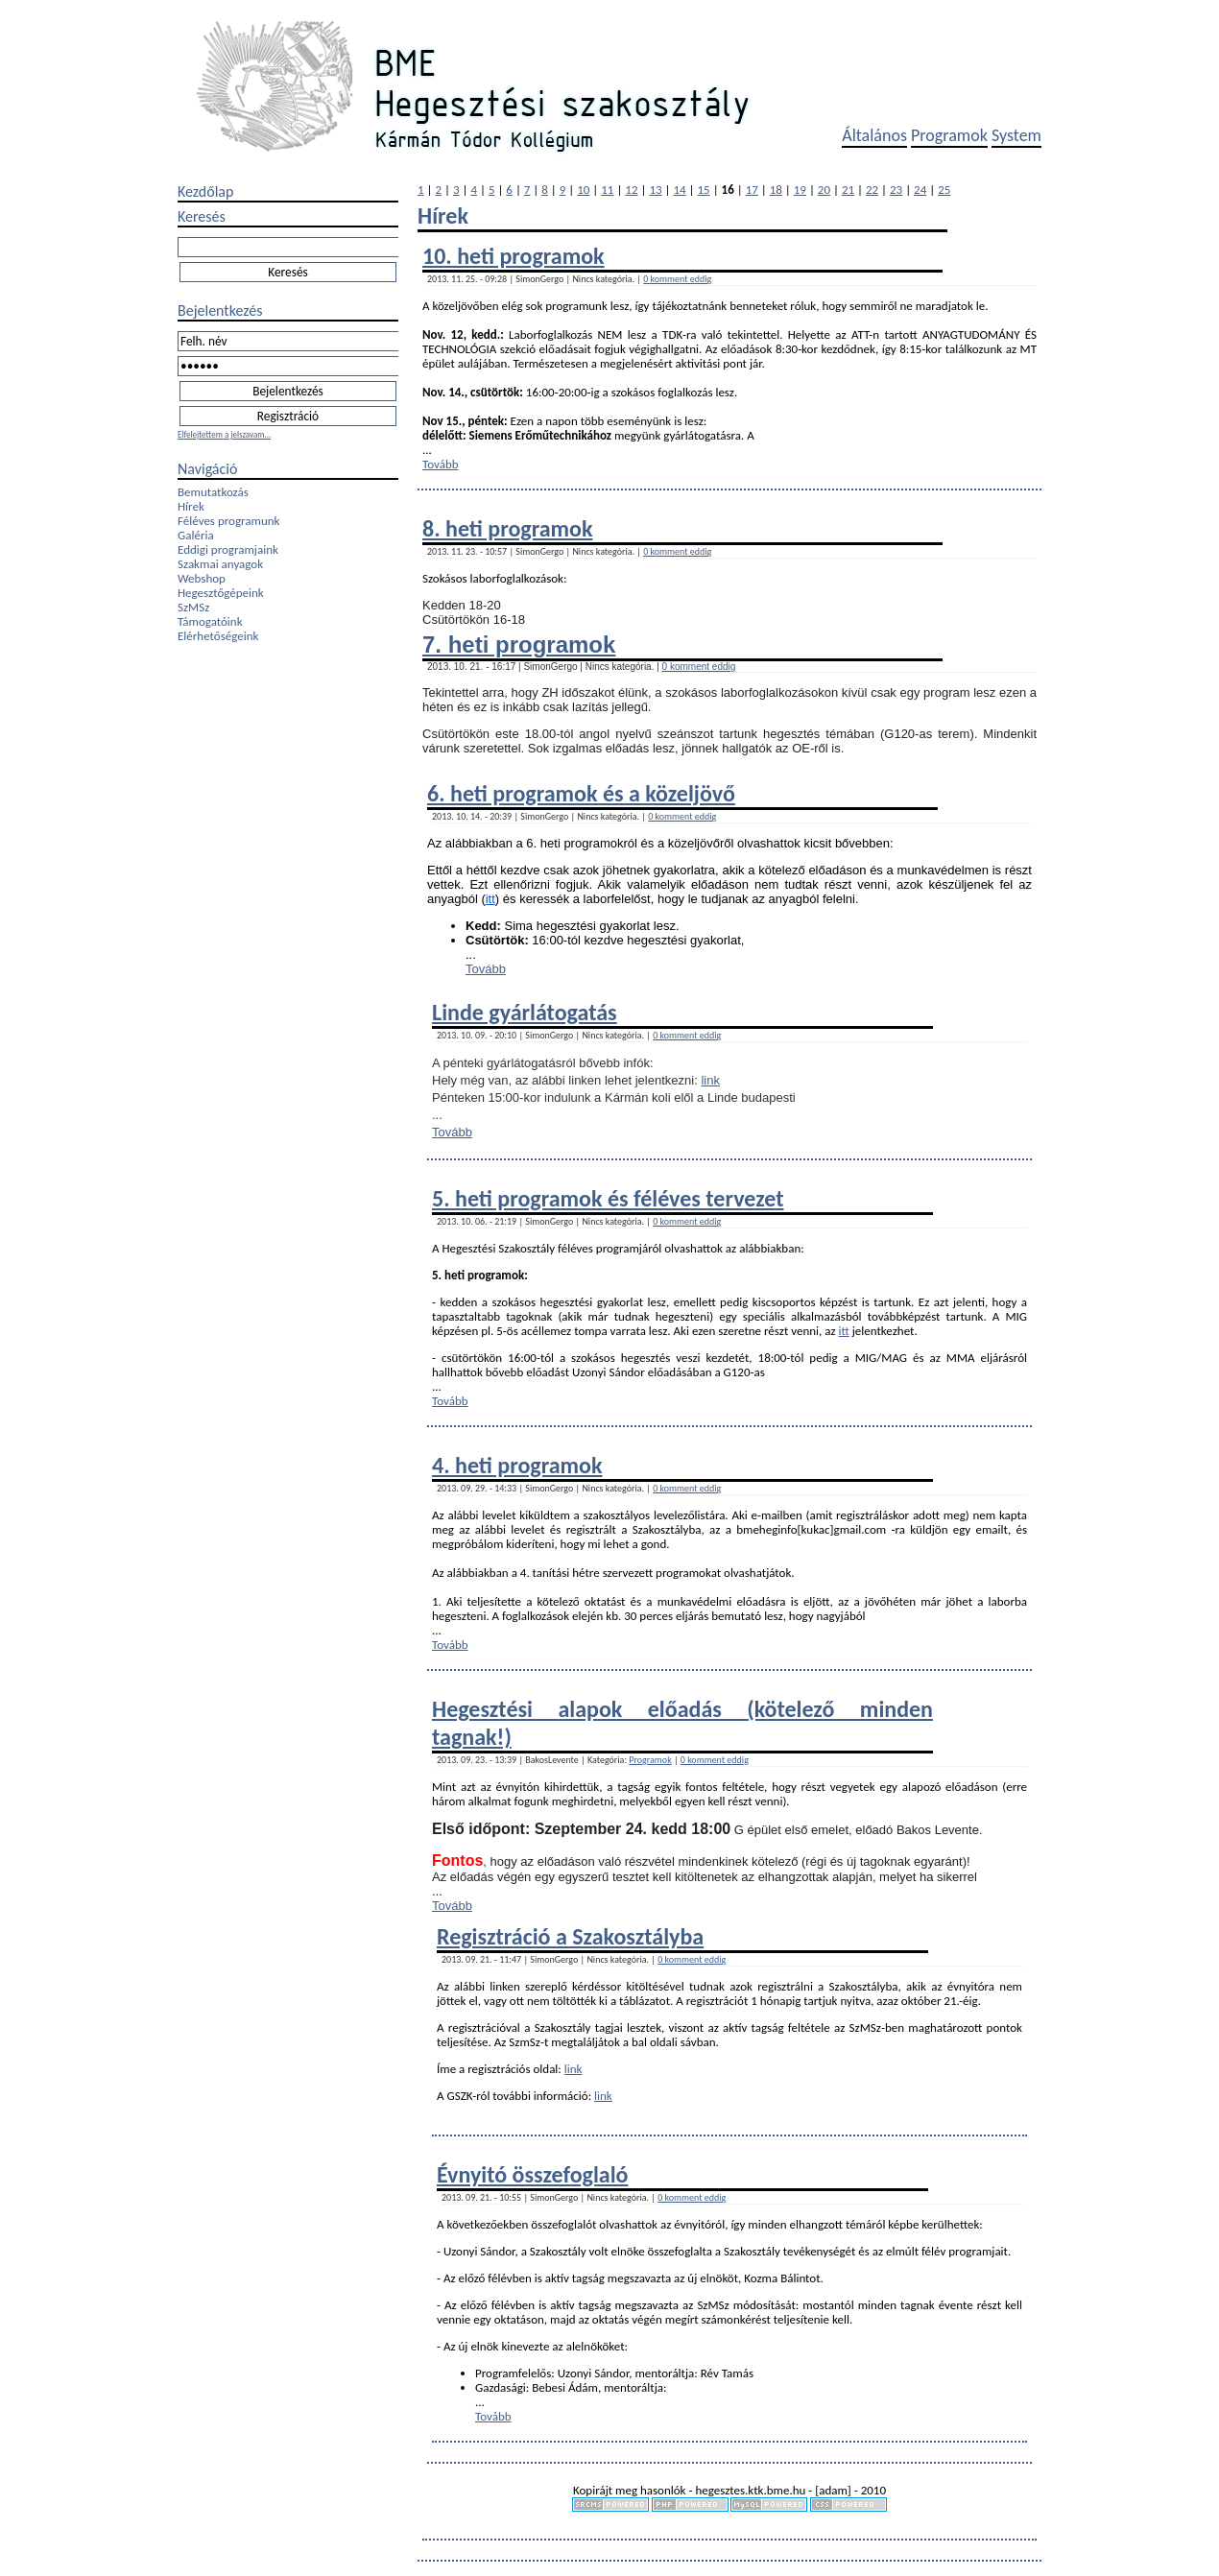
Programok (949, 135)
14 (679, 189)
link (710, 1080)
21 (848, 189)
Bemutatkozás (213, 492)
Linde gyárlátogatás (524, 1012)
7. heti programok (518, 644)
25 (944, 189)
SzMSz (193, 607)
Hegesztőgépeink (221, 592)
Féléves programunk (228, 520)
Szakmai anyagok (220, 564)
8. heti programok (507, 528)
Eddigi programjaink (228, 549)
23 (896, 189)
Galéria (196, 535)
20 (824, 189)
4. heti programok (517, 1465)
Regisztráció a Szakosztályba (570, 1936)
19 (800, 189)
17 (752, 189)
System (1016, 135)
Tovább (440, 464)
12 (631, 189)
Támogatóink (210, 621)
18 (776, 189)
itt (490, 899)
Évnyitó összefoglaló (533, 2174)
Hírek (191, 506)
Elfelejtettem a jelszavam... (224, 434)
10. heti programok (513, 256)
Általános (874, 135)
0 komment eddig (677, 279)
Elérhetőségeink (218, 636)
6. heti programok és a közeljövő (581, 793)
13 (655, 189)
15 (704, 189)
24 (920, 189)
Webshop (202, 578)
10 (583, 189)
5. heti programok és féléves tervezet (607, 1198)
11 (607, 189)
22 (872, 189)
